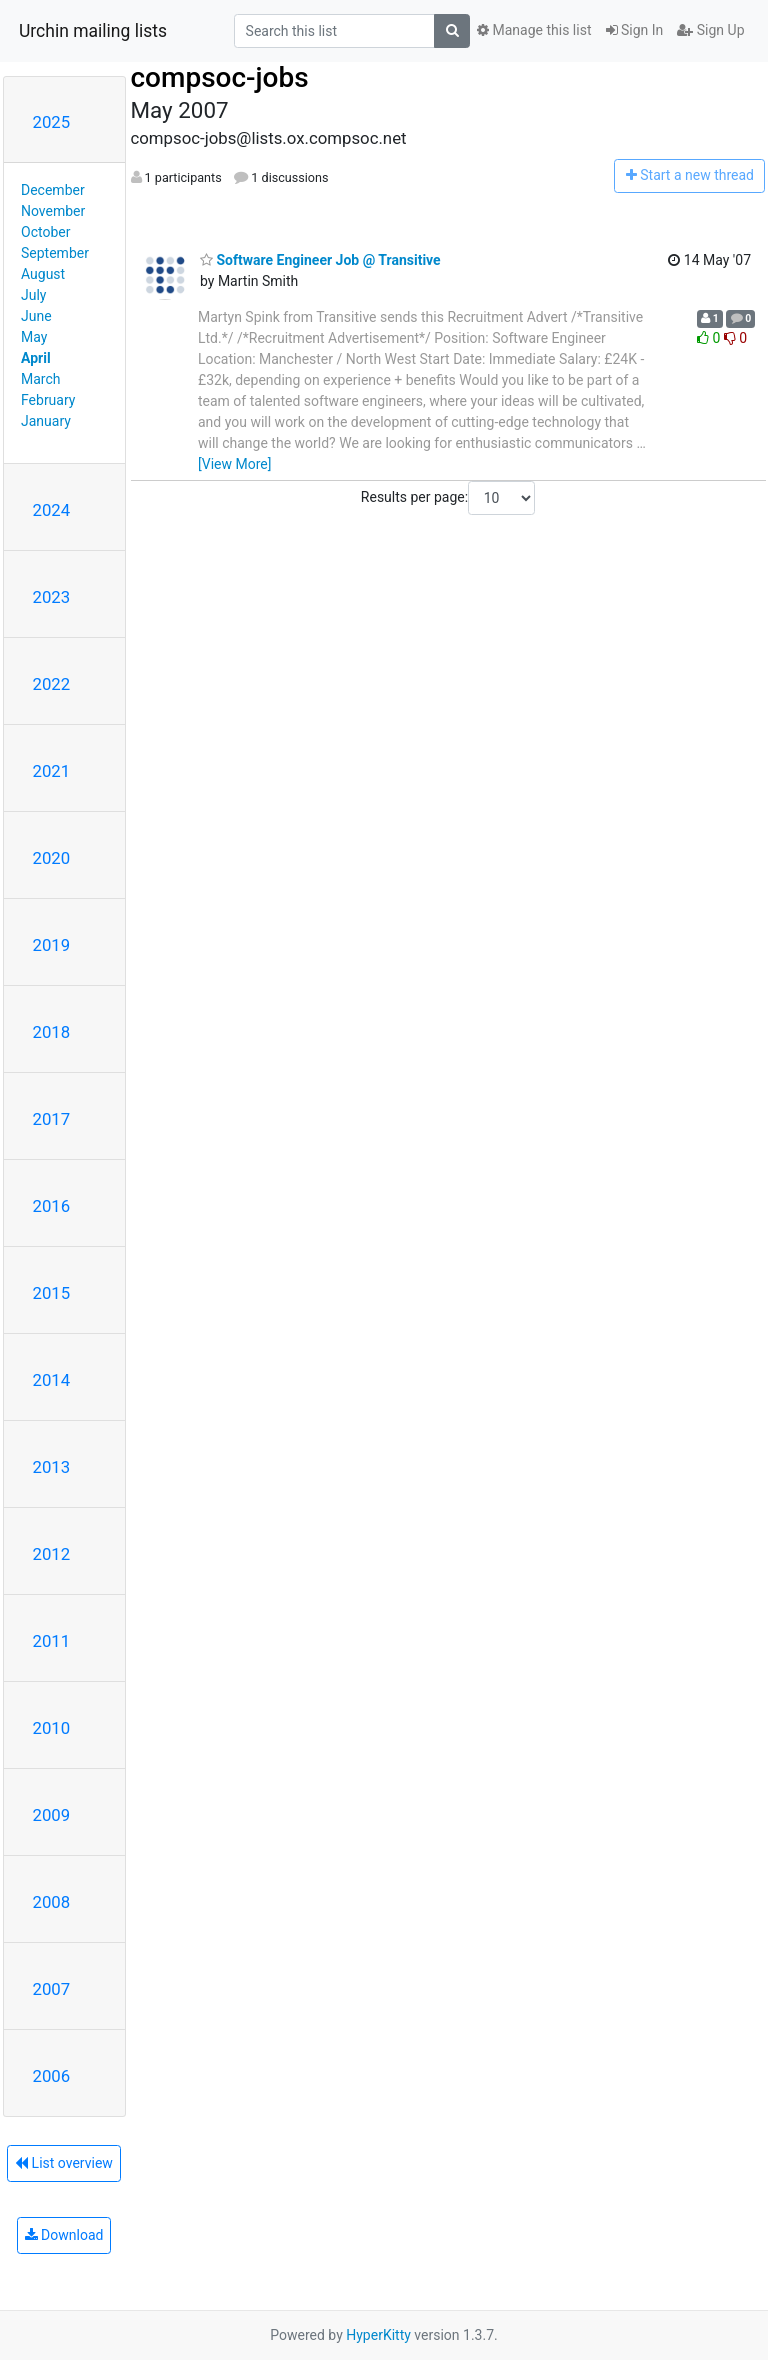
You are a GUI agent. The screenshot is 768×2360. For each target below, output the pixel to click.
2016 (52, 1206)
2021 (52, 771)
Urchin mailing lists (93, 31)
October (45, 232)
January (46, 421)
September (55, 253)
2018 (52, 1032)
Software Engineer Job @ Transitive (320, 260)
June (36, 316)
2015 (52, 1293)
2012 (52, 1554)
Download (64, 2235)
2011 (52, 1641)
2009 (52, 1815)
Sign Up (710, 30)
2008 (52, 1902)
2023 (52, 597)
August (43, 274)
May (34, 337)
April (36, 358)
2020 (52, 858)
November (53, 211)
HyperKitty (378, 2335)
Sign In (635, 30)
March (41, 379)
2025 (52, 122)
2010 (52, 1728)
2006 (52, 2076)
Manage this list (534, 30)
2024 (52, 510)
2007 (52, 1989)
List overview (64, 2163)
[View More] (234, 464)
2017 (52, 1119)
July (33, 295)
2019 (52, 945)
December (53, 190)
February (48, 400)
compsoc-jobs (220, 77)
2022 (52, 684)
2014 (52, 1380)
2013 (52, 1467)
